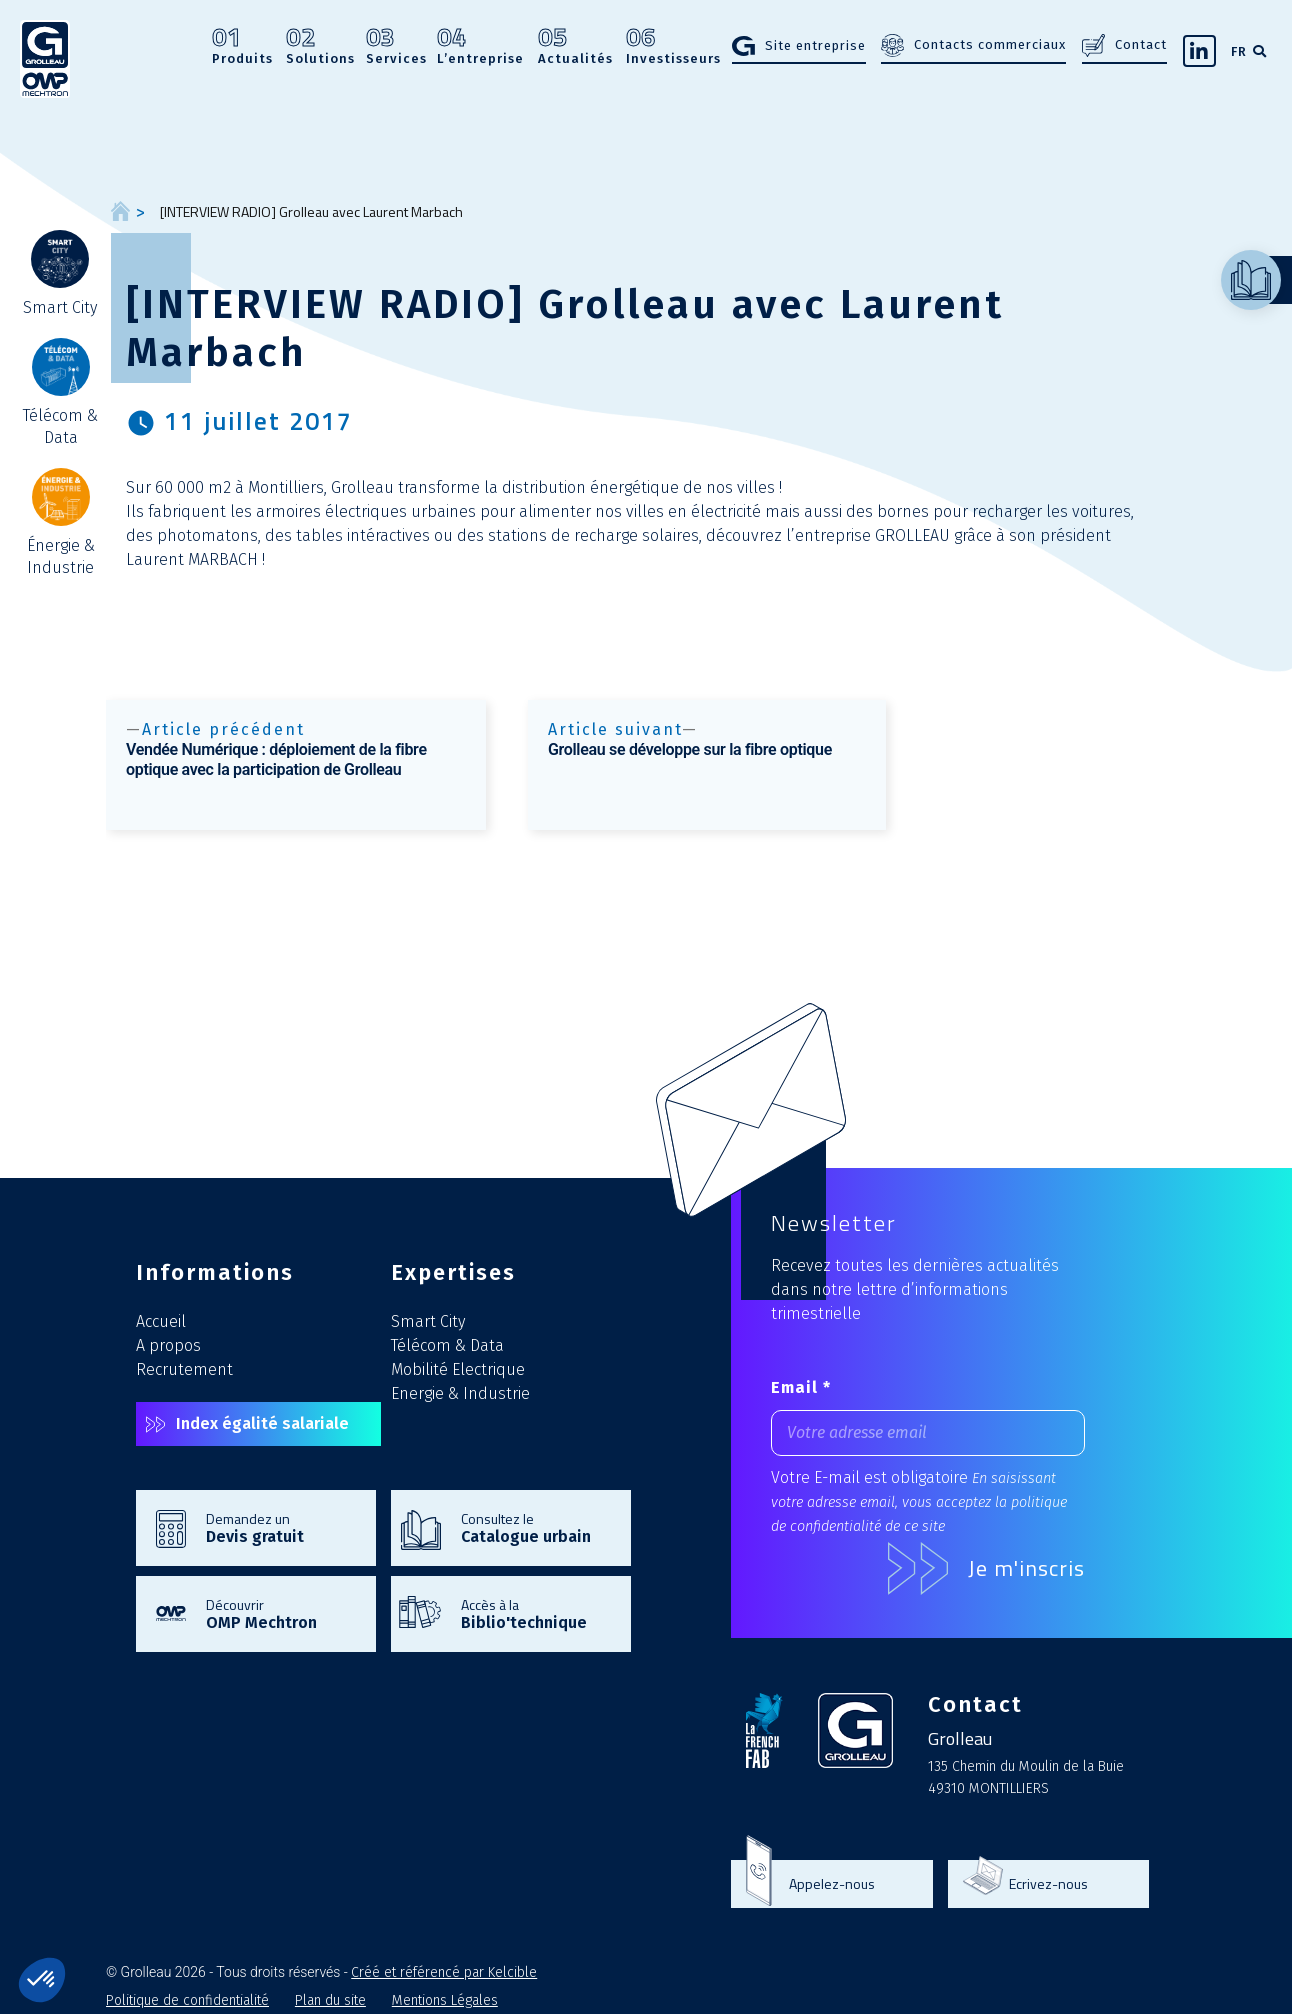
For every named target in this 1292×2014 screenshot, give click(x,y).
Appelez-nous (832, 1884)
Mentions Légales (445, 2000)
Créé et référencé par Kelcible (444, 1972)
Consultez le (536, 1527)
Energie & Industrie (460, 1393)
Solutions (320, 46)
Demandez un (281, 1527)
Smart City (428, 1321)
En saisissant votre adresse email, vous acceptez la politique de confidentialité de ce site (919, 1502)
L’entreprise (480, 46)
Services (396, 46)
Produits (242, 46)
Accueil (161, 1321)
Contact (1141, 44)
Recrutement (184, 1369)
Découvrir (281, 1613)
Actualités (575, 46)
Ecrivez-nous (1048, 1884)
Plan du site (330, 2000)
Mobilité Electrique (458, 1369)
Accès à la (536, 1613)
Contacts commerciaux (990, 44)
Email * (801, 1387)
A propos (168, 1345)
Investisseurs (673, 46)
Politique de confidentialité (187, 2000)
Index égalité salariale (262, 1423)
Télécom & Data (447, 1345)
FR (1239, 51)
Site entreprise (815, 45)
